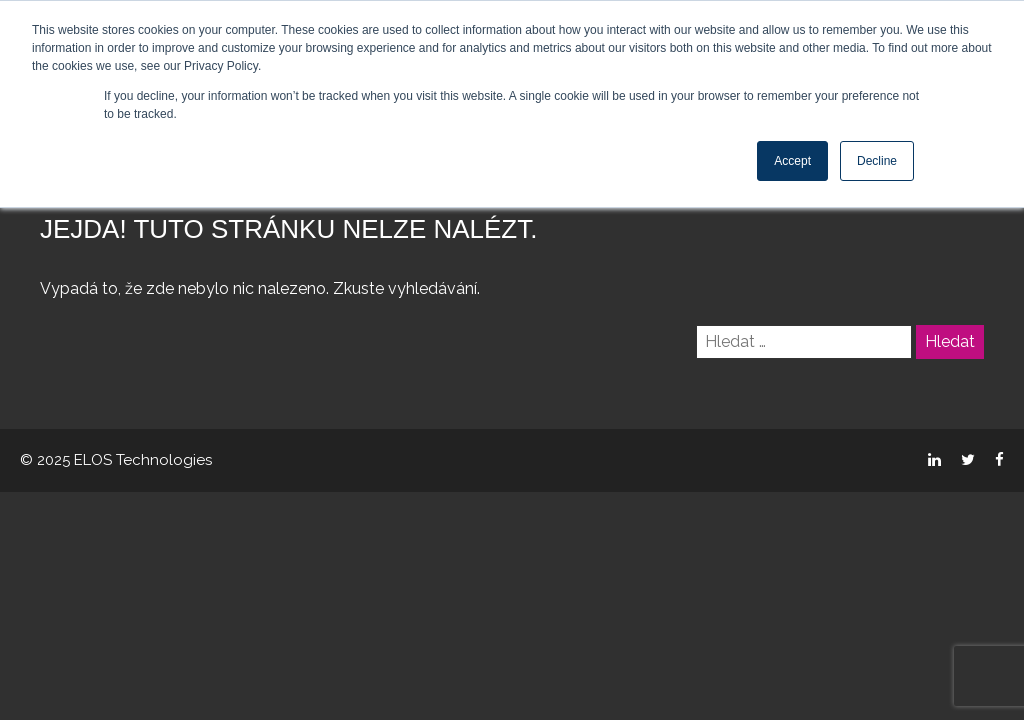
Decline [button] (877, 161)
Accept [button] (792, 161)
